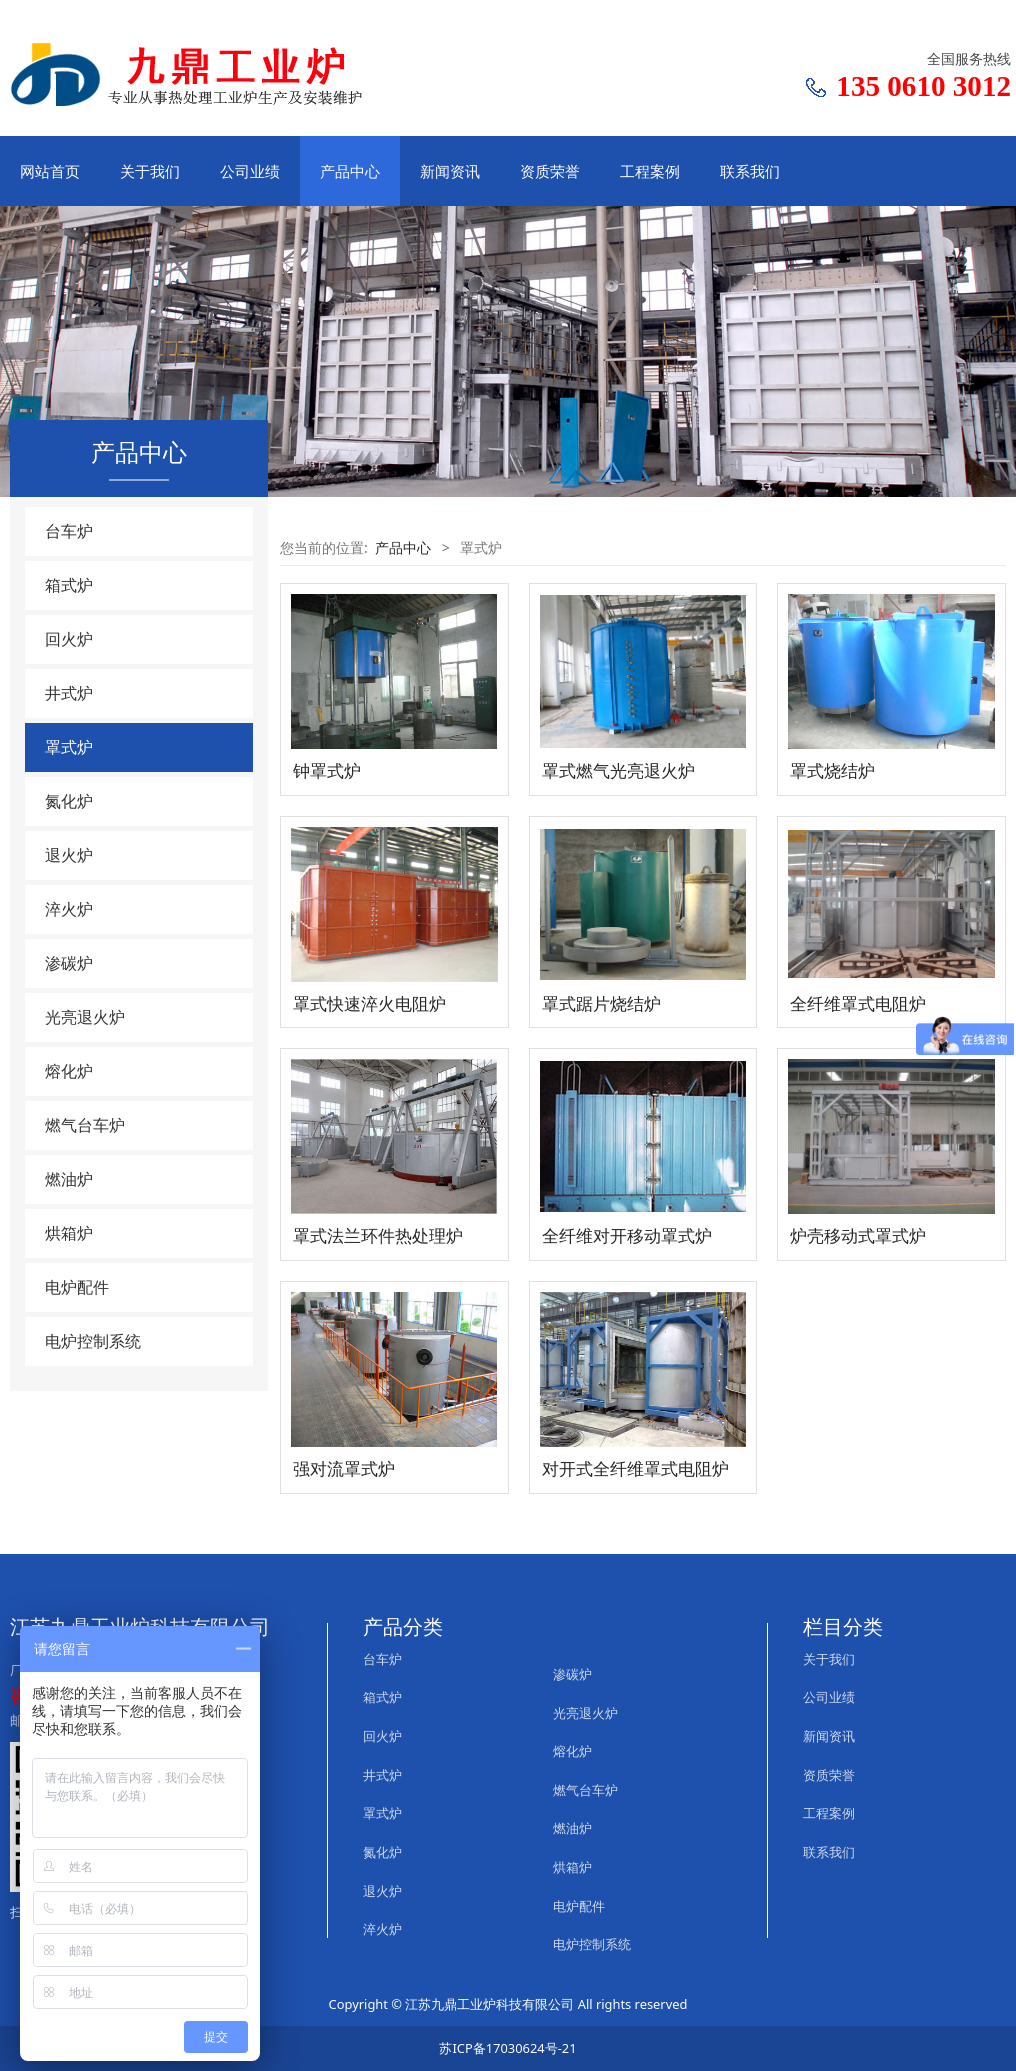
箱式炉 (69, 585)
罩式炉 (69, 747)
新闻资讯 (450, 171)
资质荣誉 (550, 171)
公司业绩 (250, 171)
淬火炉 (69, 909)
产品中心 (350, 171)
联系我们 (750, 171)
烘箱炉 (69, 1233)
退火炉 (69, 855)
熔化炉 (69, 1071)
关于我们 (150, 171)
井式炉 (69, 693)
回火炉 (69, 639)
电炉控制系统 (93, 1341)
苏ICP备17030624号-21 (507, 2048)
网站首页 (50, 171)
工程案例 (650, 171)
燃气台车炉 (85, 1125)
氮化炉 (69, 801)
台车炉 (69, 531)
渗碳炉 (69, 963)
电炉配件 (77, 1287)
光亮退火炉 (85, 1017)
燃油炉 (69, 1179)
